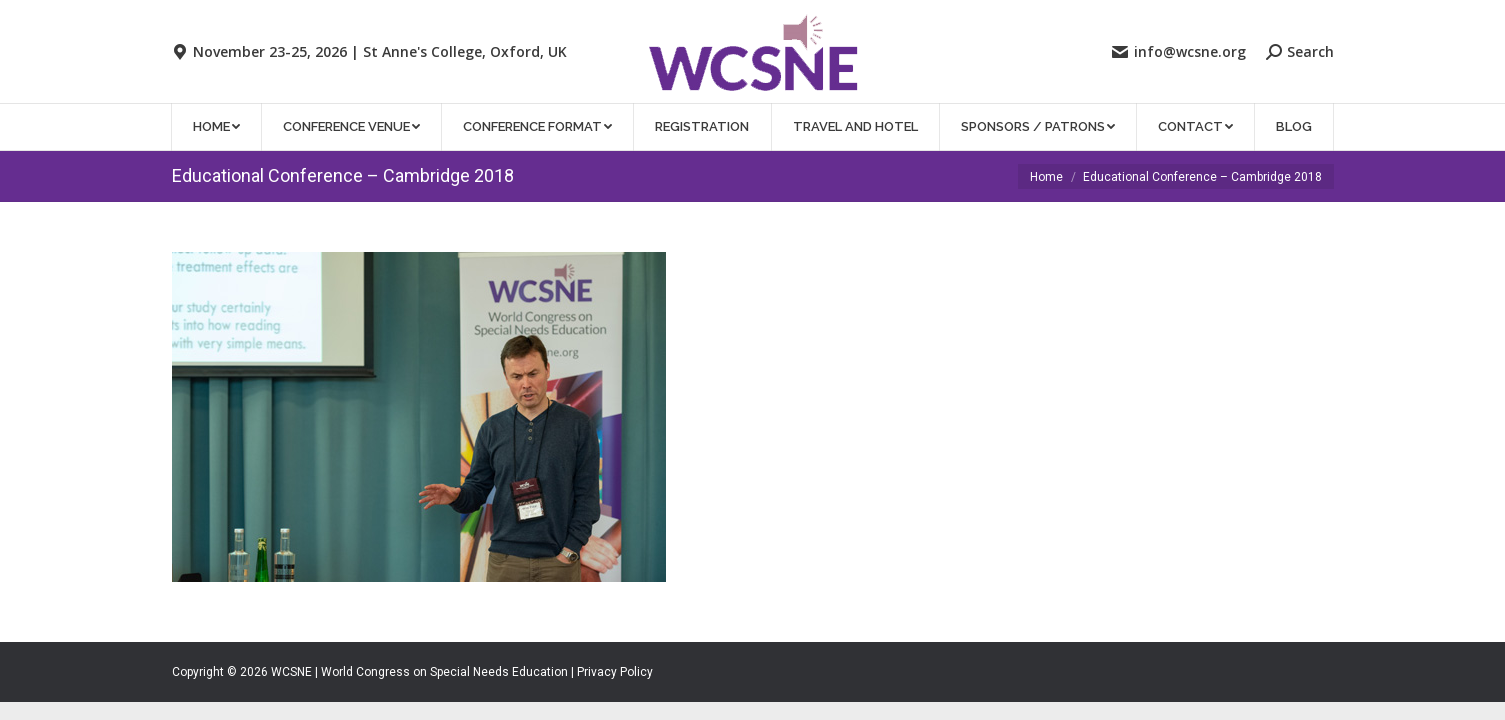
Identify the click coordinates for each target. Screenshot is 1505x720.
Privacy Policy (615, 672)
